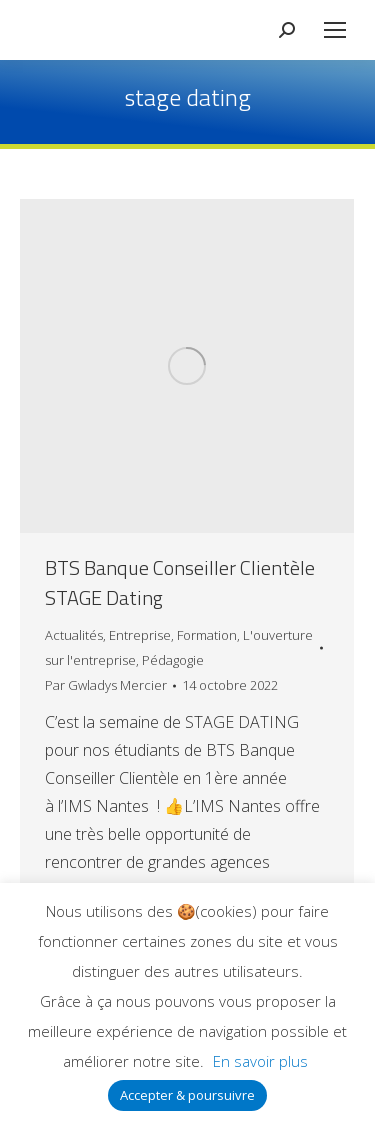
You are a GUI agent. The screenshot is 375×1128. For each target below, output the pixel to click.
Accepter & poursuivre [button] (187, 1095)
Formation (207, 635)
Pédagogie (173, 660)
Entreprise (140, 635)
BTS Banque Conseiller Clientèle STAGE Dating (180, 583)
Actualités (74, 635)
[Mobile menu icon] (335, 30)
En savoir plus (260, 1061)
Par (106, 685)
